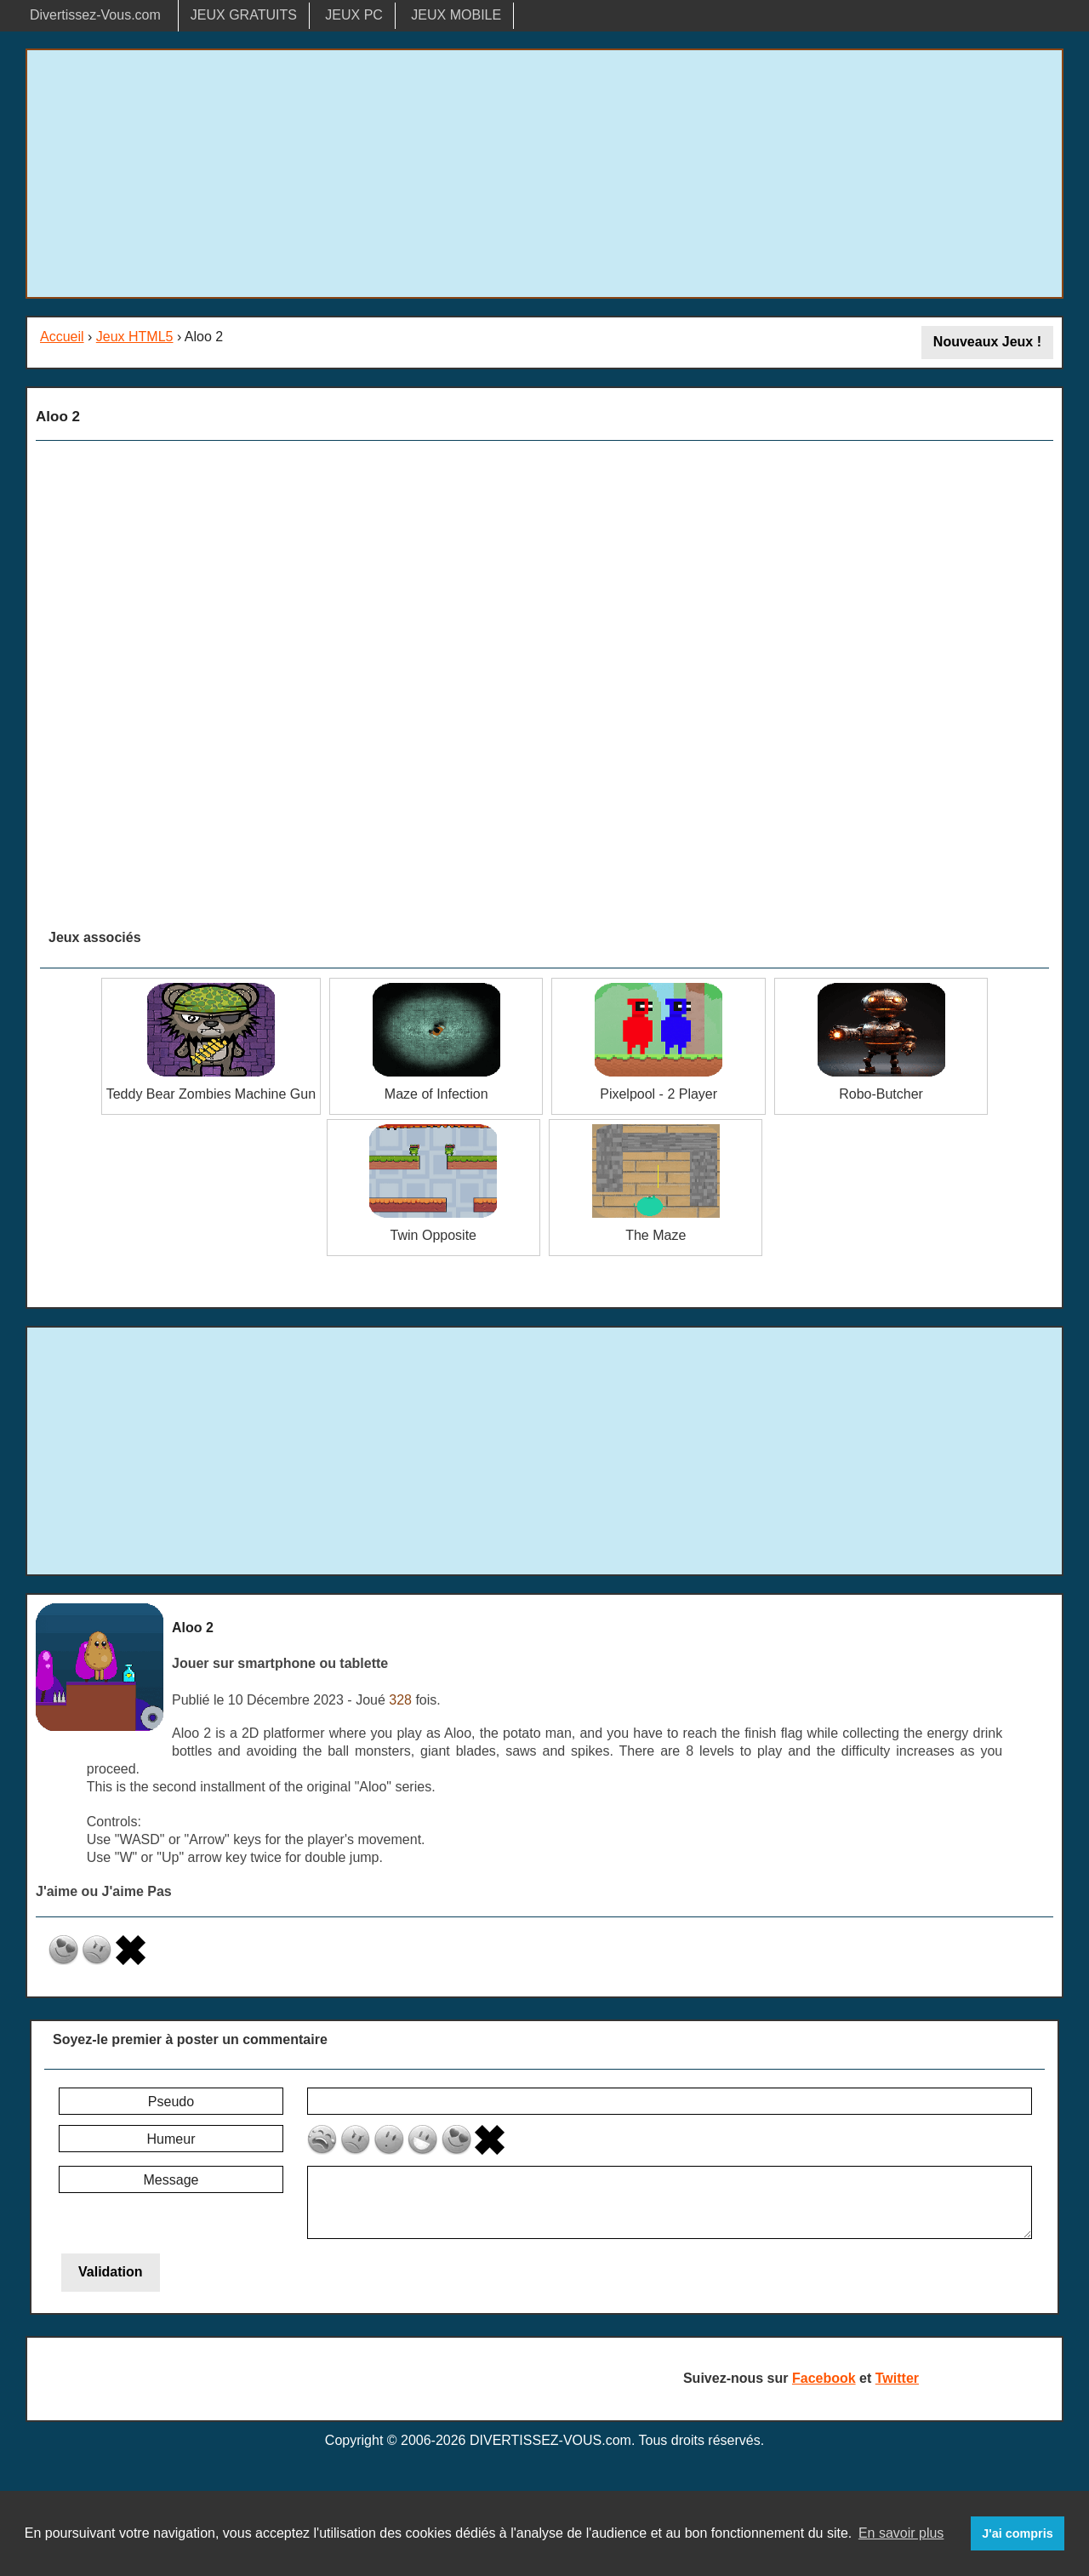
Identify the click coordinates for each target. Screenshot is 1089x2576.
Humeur (171, 2139)
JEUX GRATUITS (244, 15)
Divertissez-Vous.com (95, 15)
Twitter (897, 2378)
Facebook (824, 2378)
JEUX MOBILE (456, 15)
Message (171, 2180)
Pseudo (171, 2101)
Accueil (62, 336)
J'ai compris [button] (1017, 2533)
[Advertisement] (544, 173)
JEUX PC (354, 15)
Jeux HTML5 (135, 336)
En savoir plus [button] (901, 2533)
